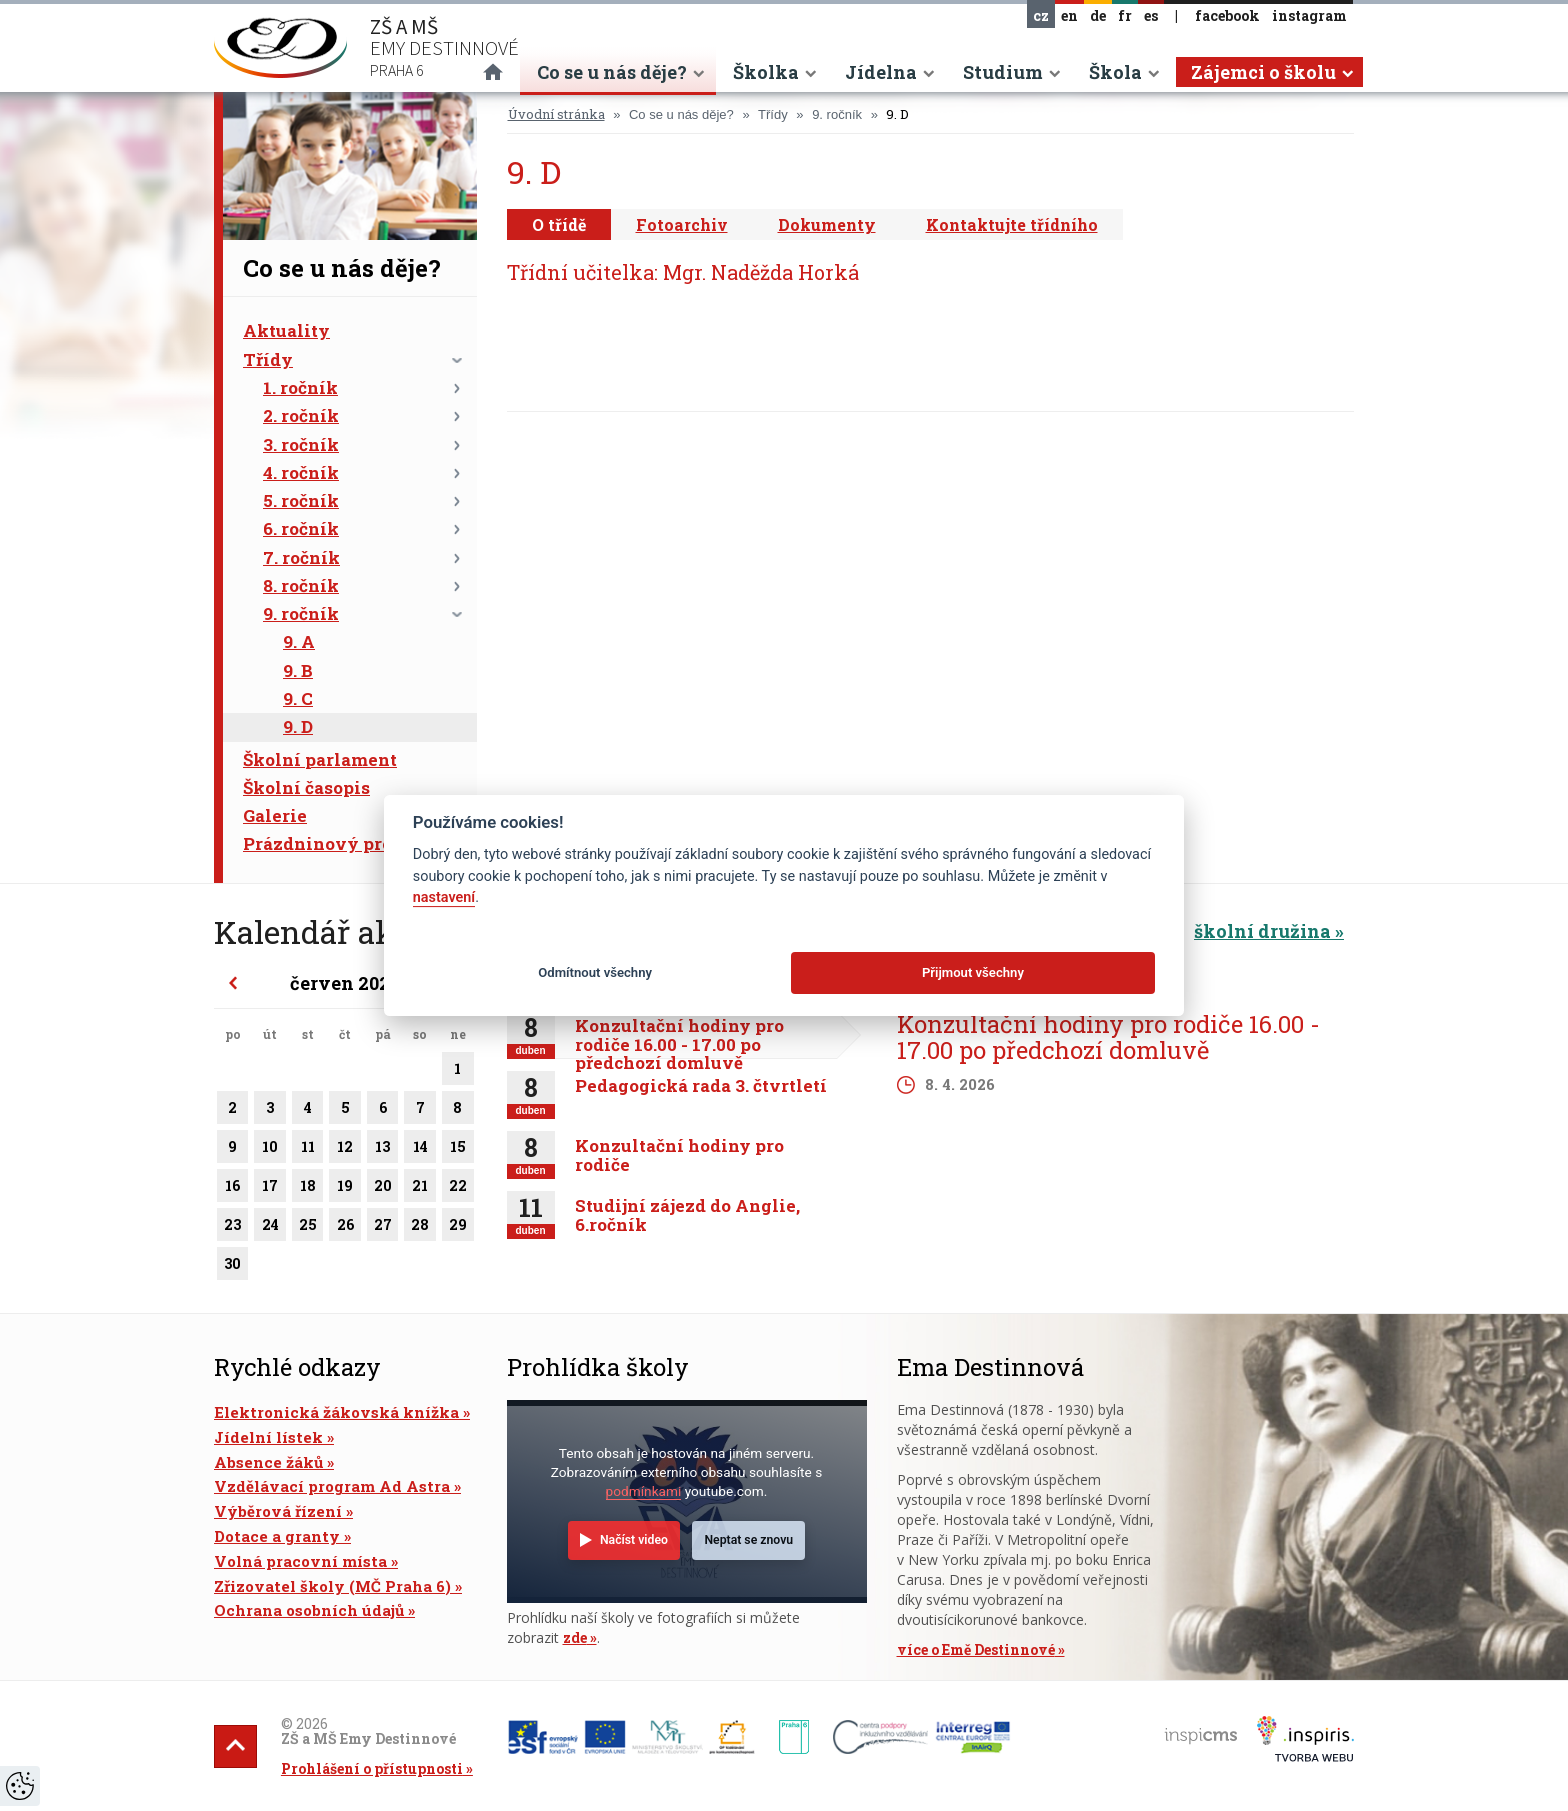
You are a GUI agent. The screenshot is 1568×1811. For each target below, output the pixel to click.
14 (420, 1150)
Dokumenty (827, 224)
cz (1041, 15)
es (1151, 15)
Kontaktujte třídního (1012, 224)
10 (269, 1150)
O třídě (559, 224)
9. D (298, 726)
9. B (298, 670)
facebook (1227, 15)
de (1098, 15)
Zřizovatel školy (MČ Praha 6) (332, 1586)
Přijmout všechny (973, 972)
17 (269, 1189)
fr (1125, 15)
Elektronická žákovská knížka (336, 1412)
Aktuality (286, 330)
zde (575, 1637)
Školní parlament (320, 759)
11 (308, 1150)
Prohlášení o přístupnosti (372, 1768)
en (1069, 15)
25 (308, 1228)
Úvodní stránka (556, 114)
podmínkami (644, 1491)
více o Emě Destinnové (976, 1649)
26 (344, 1228)
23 (232, 1228)
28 (420, 1228)
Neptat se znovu (748, 1540)
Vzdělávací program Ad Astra (332, 1486)
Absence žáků (268, 1462)
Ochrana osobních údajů (309, 1610)
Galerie (275, 815)
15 (458, 1150)
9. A (299, 641)
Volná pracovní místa (300, 1561)
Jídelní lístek (268, 1437)
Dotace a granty (277, 1536)
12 (344, 1150)
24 (269, 1228)
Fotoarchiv (682, 224)
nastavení (444, 897)
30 (232, 1267)
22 (458, 1189)
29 (458, 1228)
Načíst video (634, 1540)
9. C (298, 698)
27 (383, 1228)
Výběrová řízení (278, 1511)
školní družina (1262, 931)
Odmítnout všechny (595, 972)
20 (383, 1189)
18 (308, 1189)
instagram (1309, 15)
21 (420, 1189)
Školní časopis (306, 787)
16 (232, 1189)
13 (383, 1150)
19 (344, 1189)
